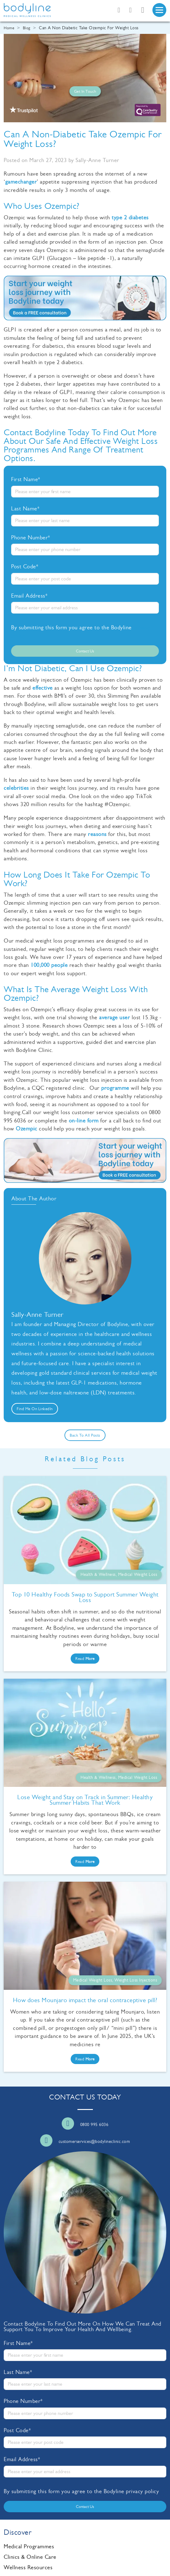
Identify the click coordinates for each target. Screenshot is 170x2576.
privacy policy (142, 2491)
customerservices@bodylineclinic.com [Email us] (94, 2141)
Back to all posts (85, 1435)
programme (115, 1088)
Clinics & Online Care (30, 2557)
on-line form (84, 1121)
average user (114, 1017)
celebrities (16, 788)
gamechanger (21, 182)
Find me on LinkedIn (35, 1408)
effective (42, 688)
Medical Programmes (29, 2546)
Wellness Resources (28, 2567)
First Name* (25, 479)
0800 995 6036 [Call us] (94, 2124)
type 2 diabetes (130, 217)
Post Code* (24, 566)
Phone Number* (30, 537)
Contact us (85, 651)
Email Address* (29, 596)
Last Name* (25, 508)
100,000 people (49, 965)
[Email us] (130, 10)
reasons (97, 834)
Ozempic (26, 1129)
